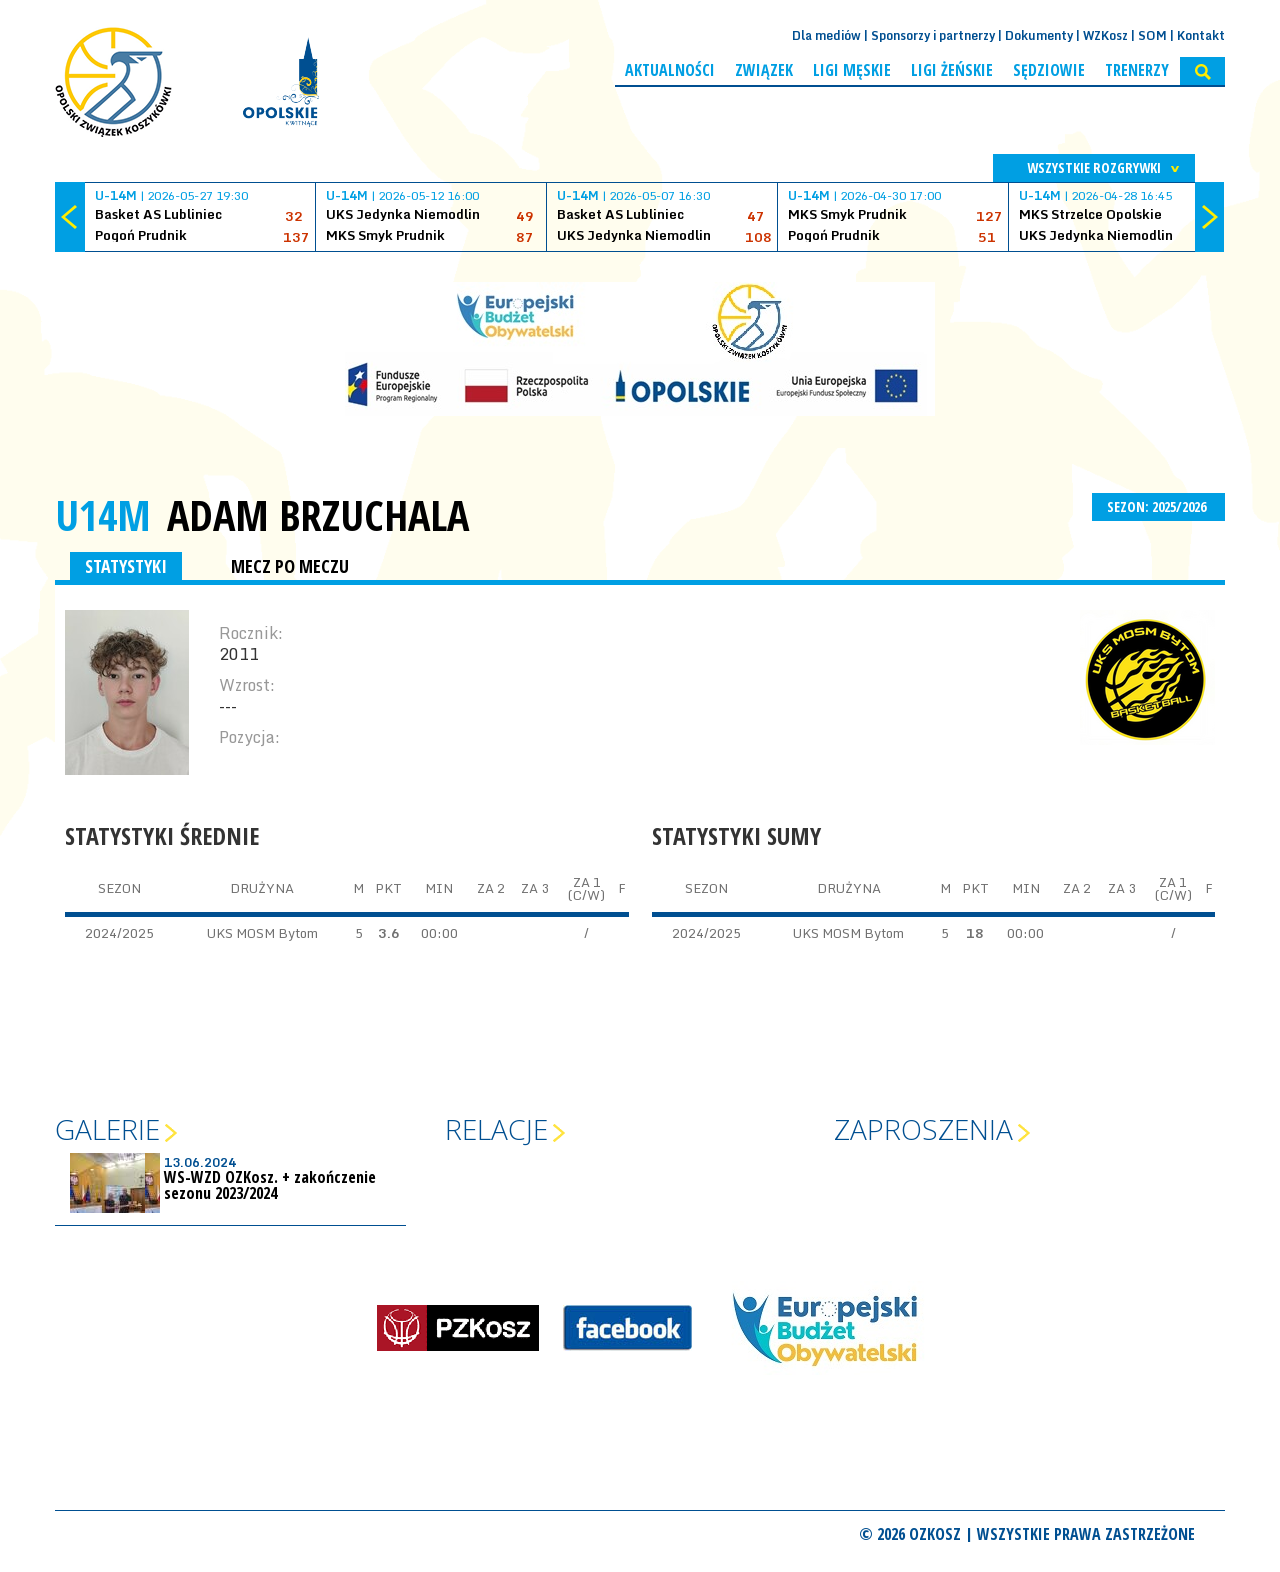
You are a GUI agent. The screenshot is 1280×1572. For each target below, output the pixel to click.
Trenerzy (1137, 70)
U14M (103, 514)
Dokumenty (1039, 35)
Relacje (496, 1129)
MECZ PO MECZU (290, 566)
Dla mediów (826, 35)
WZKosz (1105, 35)
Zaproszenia (923, 1129)
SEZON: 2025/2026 (1158, 506)
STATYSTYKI (126, 566)
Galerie (107, 1129)
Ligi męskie (852, 70)
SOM (1152, 35)
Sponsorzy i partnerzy (933, 35)
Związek (764, 70)
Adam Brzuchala (318, 515)
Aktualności (670, 70)
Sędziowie (1049, 70)
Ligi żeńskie (952, 70)
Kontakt (1201, 35)
